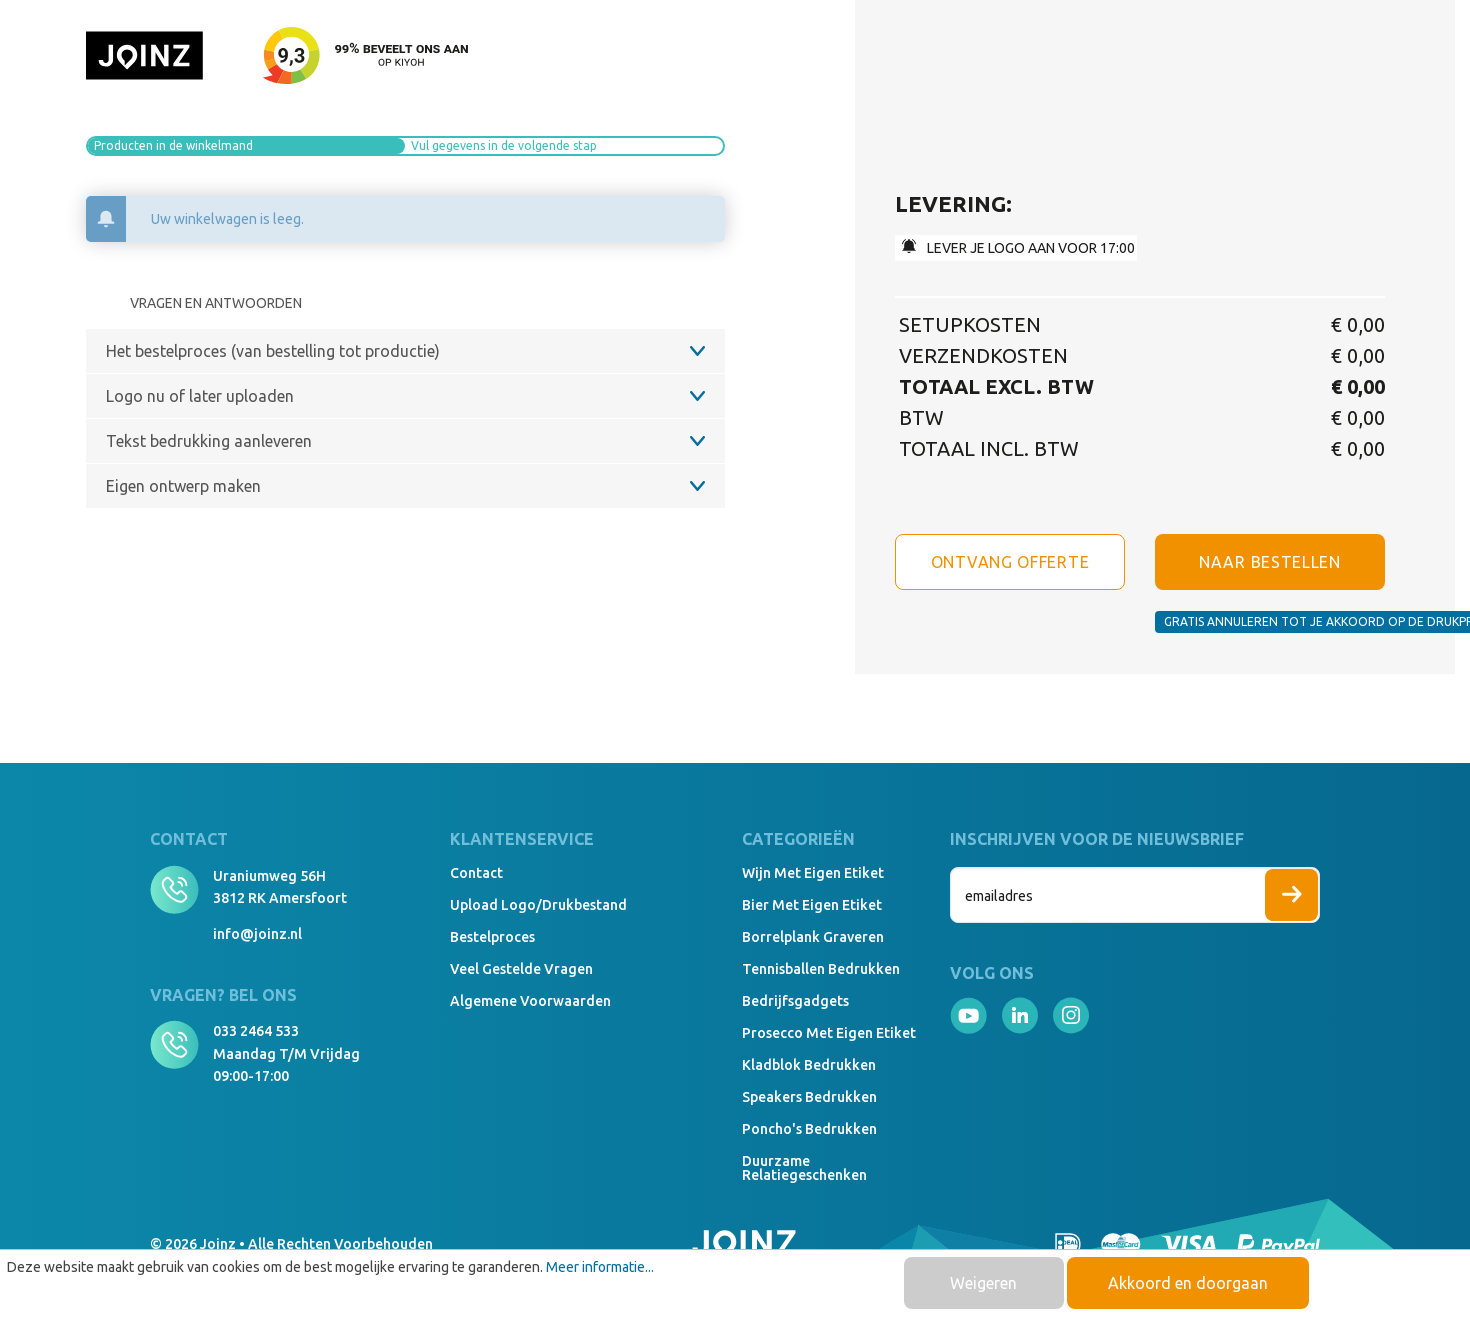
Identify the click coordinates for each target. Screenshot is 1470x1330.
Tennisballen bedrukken (821, 969)
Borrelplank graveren (813, 937)
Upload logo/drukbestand (538, 905)
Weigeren (983, 1283)
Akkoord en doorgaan (1188, 1283)
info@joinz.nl (257, 934)
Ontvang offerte (1010, 562)
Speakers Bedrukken (809, 1097)
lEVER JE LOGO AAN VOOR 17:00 (1018, 247)
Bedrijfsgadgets (795, 1001)
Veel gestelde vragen (521, 969)
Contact (476, 873)
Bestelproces (492, 937)
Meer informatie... (600, 1267)
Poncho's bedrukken (809, 1129)
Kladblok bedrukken (809, 1065)
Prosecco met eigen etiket (829, 1033)
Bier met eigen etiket (812, 905)
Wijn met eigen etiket (813, 873)
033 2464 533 (256, 1031)
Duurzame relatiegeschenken (804, 1168)
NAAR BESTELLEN (1270, 562)
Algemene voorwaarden (530, 1001)
